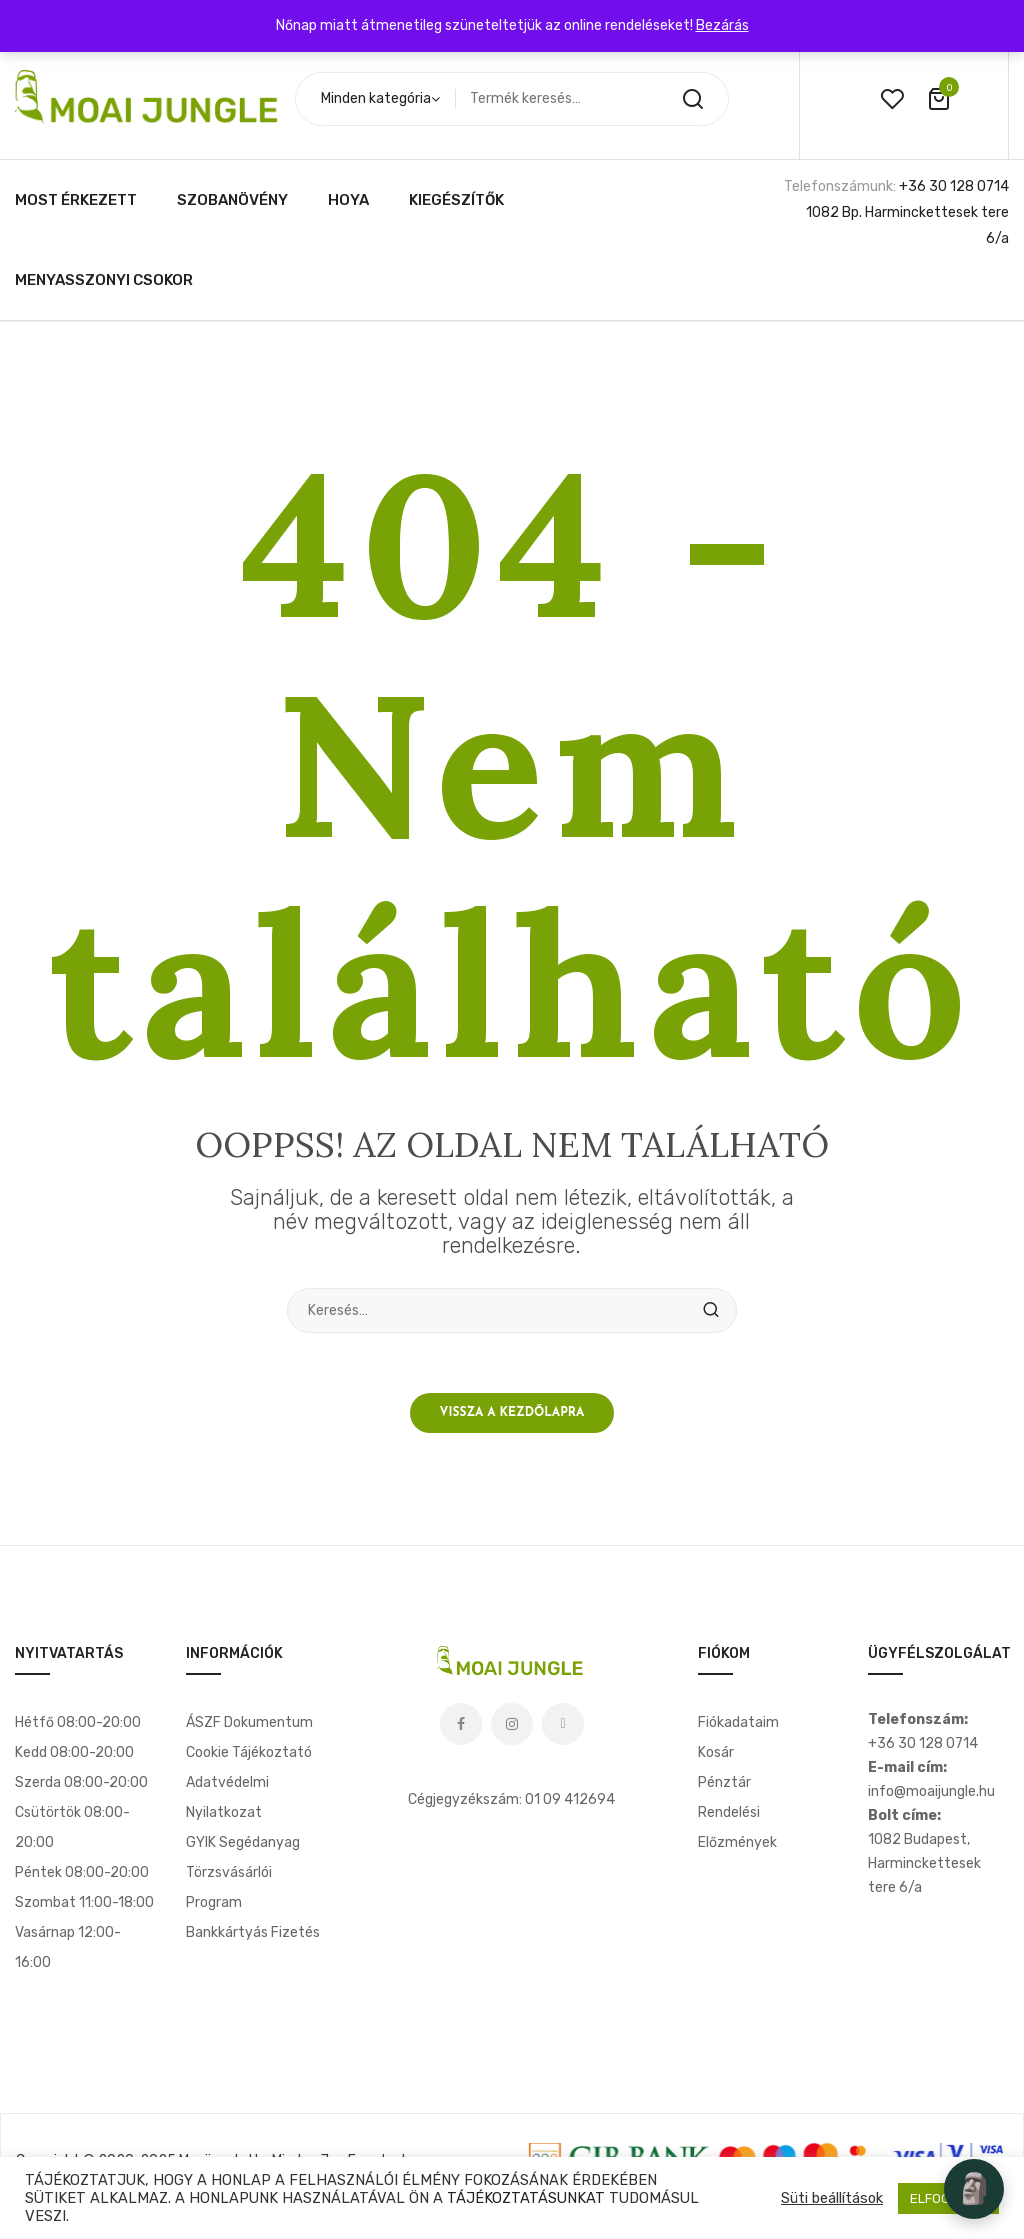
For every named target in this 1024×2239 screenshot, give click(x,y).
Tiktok (563, 1724)
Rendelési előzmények (737, 1827)
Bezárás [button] (722, 25)
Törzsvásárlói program (229, 1887)
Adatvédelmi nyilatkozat (227, 1797)
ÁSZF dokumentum (249, 1722)
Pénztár (724, 1782)
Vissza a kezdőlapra (512, 1413)
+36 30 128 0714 (954, 186)
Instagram (512, 1724)
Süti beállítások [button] (832, 2198)
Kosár (716, 1752)
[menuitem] (76, 200)
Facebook (461, 1724)
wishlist (892, 99)
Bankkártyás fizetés (253, 1932)
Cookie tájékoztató (249, 1752)
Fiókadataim (738, 1722)
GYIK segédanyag (243, 1842)
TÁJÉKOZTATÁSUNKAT (526, 2198)
